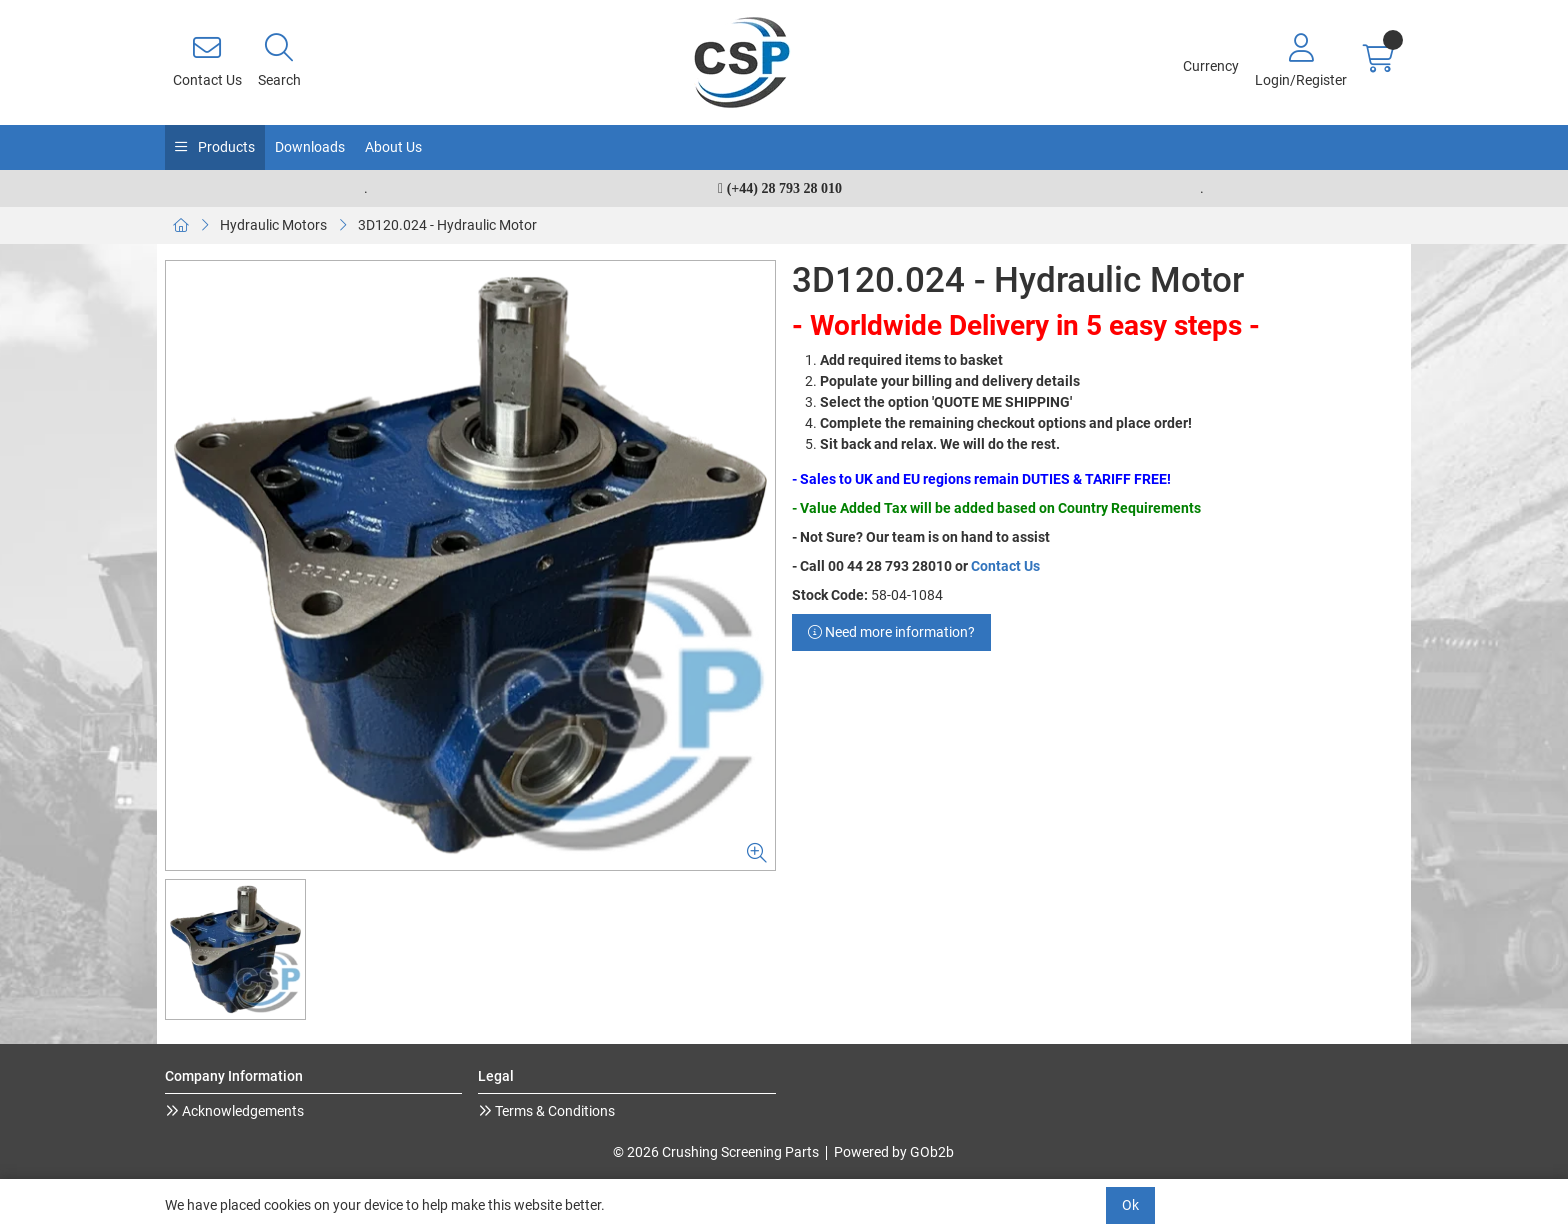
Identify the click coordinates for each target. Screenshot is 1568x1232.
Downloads (310, 147)
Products (225, 147)
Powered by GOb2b (894, 1152)
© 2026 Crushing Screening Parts (716, 1152)
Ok (1130, 1205)
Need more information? (891, 632)
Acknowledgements (241, 1111)
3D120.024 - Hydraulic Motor (447, 225)
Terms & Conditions (553, 1111)
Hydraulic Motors (273, 225)
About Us (393, 147)
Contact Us (1005, 566)
